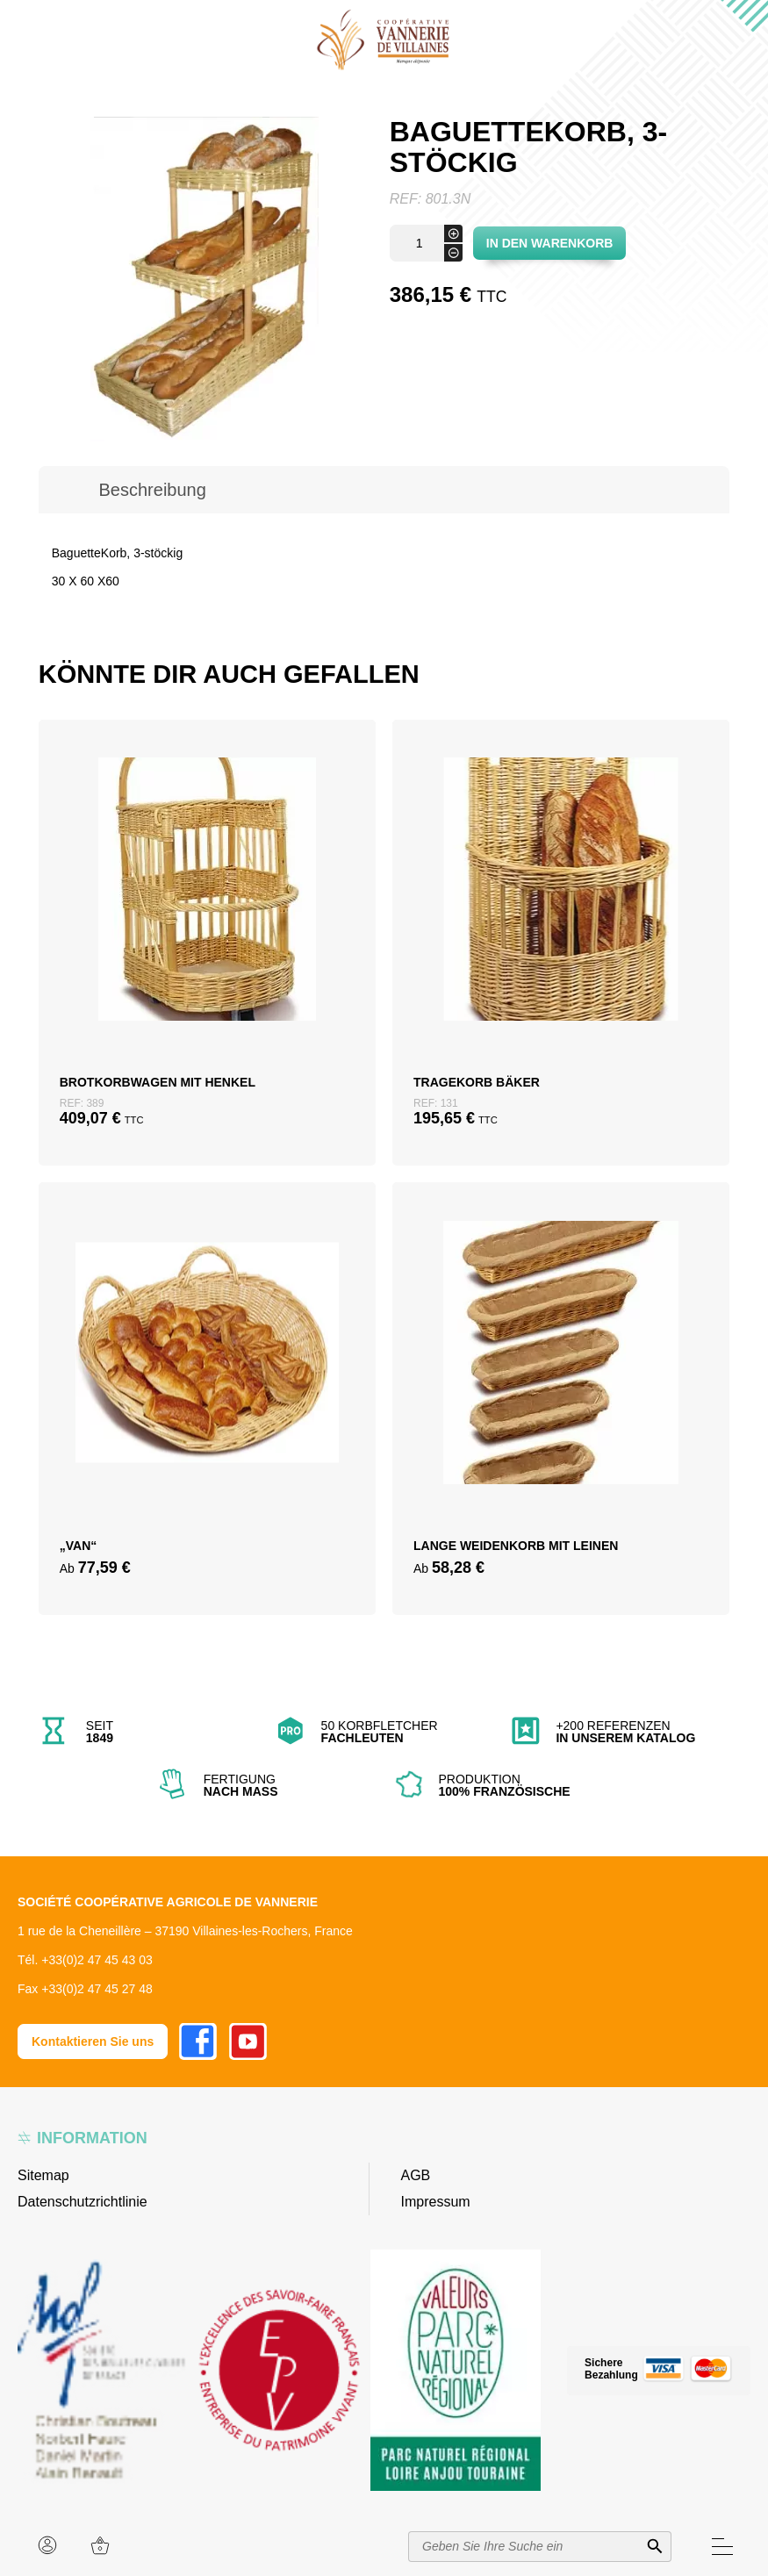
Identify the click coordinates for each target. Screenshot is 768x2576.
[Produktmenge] (426, 243)
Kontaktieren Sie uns (93, 2041)
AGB (416, 2175)
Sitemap (43, 2175)
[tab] (153, 489)
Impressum (435, 2201)
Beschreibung (152, 489)
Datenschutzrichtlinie (82, 2201)
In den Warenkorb (550, 243)
